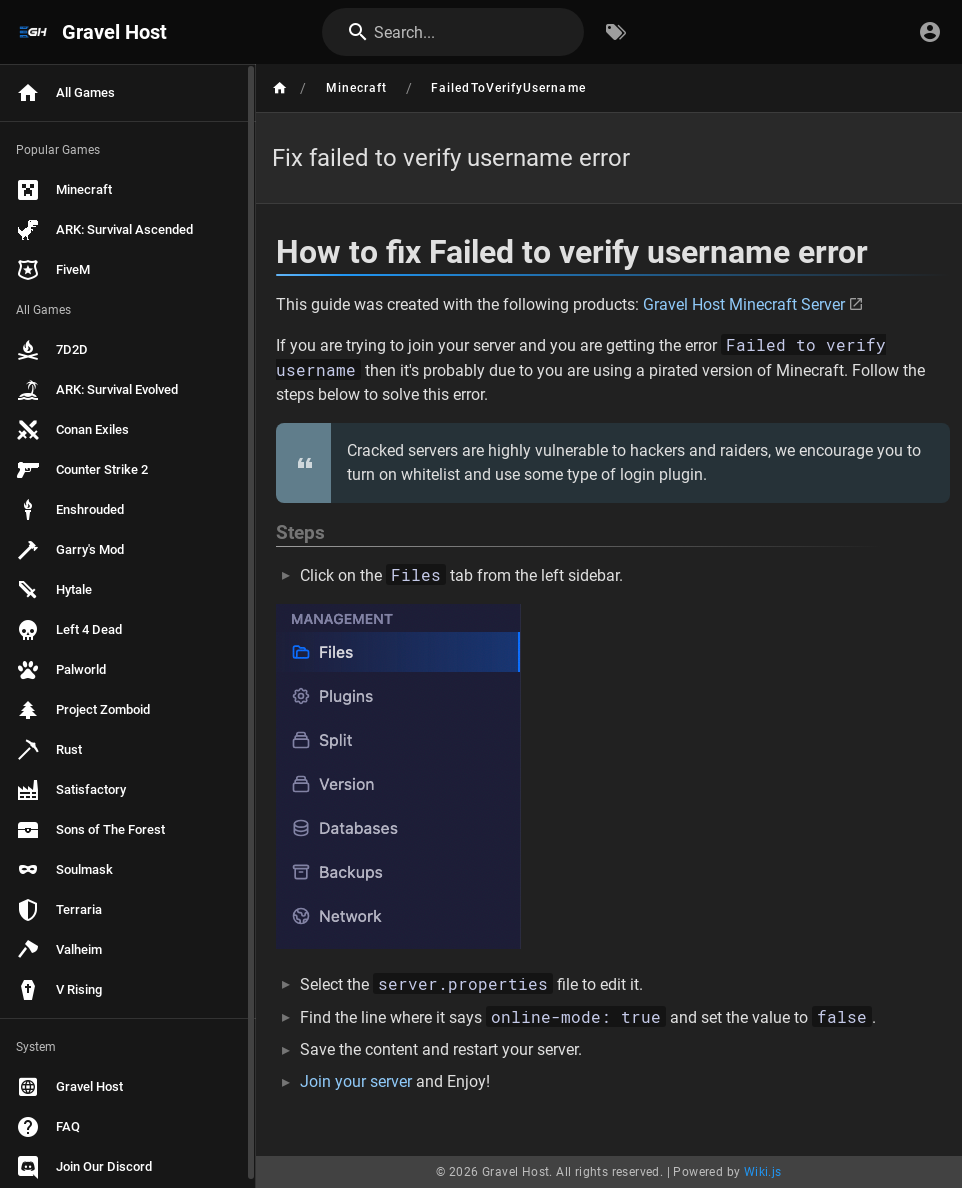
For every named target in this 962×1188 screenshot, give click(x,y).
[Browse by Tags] (616, 32)
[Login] (930, 32)
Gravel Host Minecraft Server (744, 304)
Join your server (356, 1081)
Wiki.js (763, 1172)
